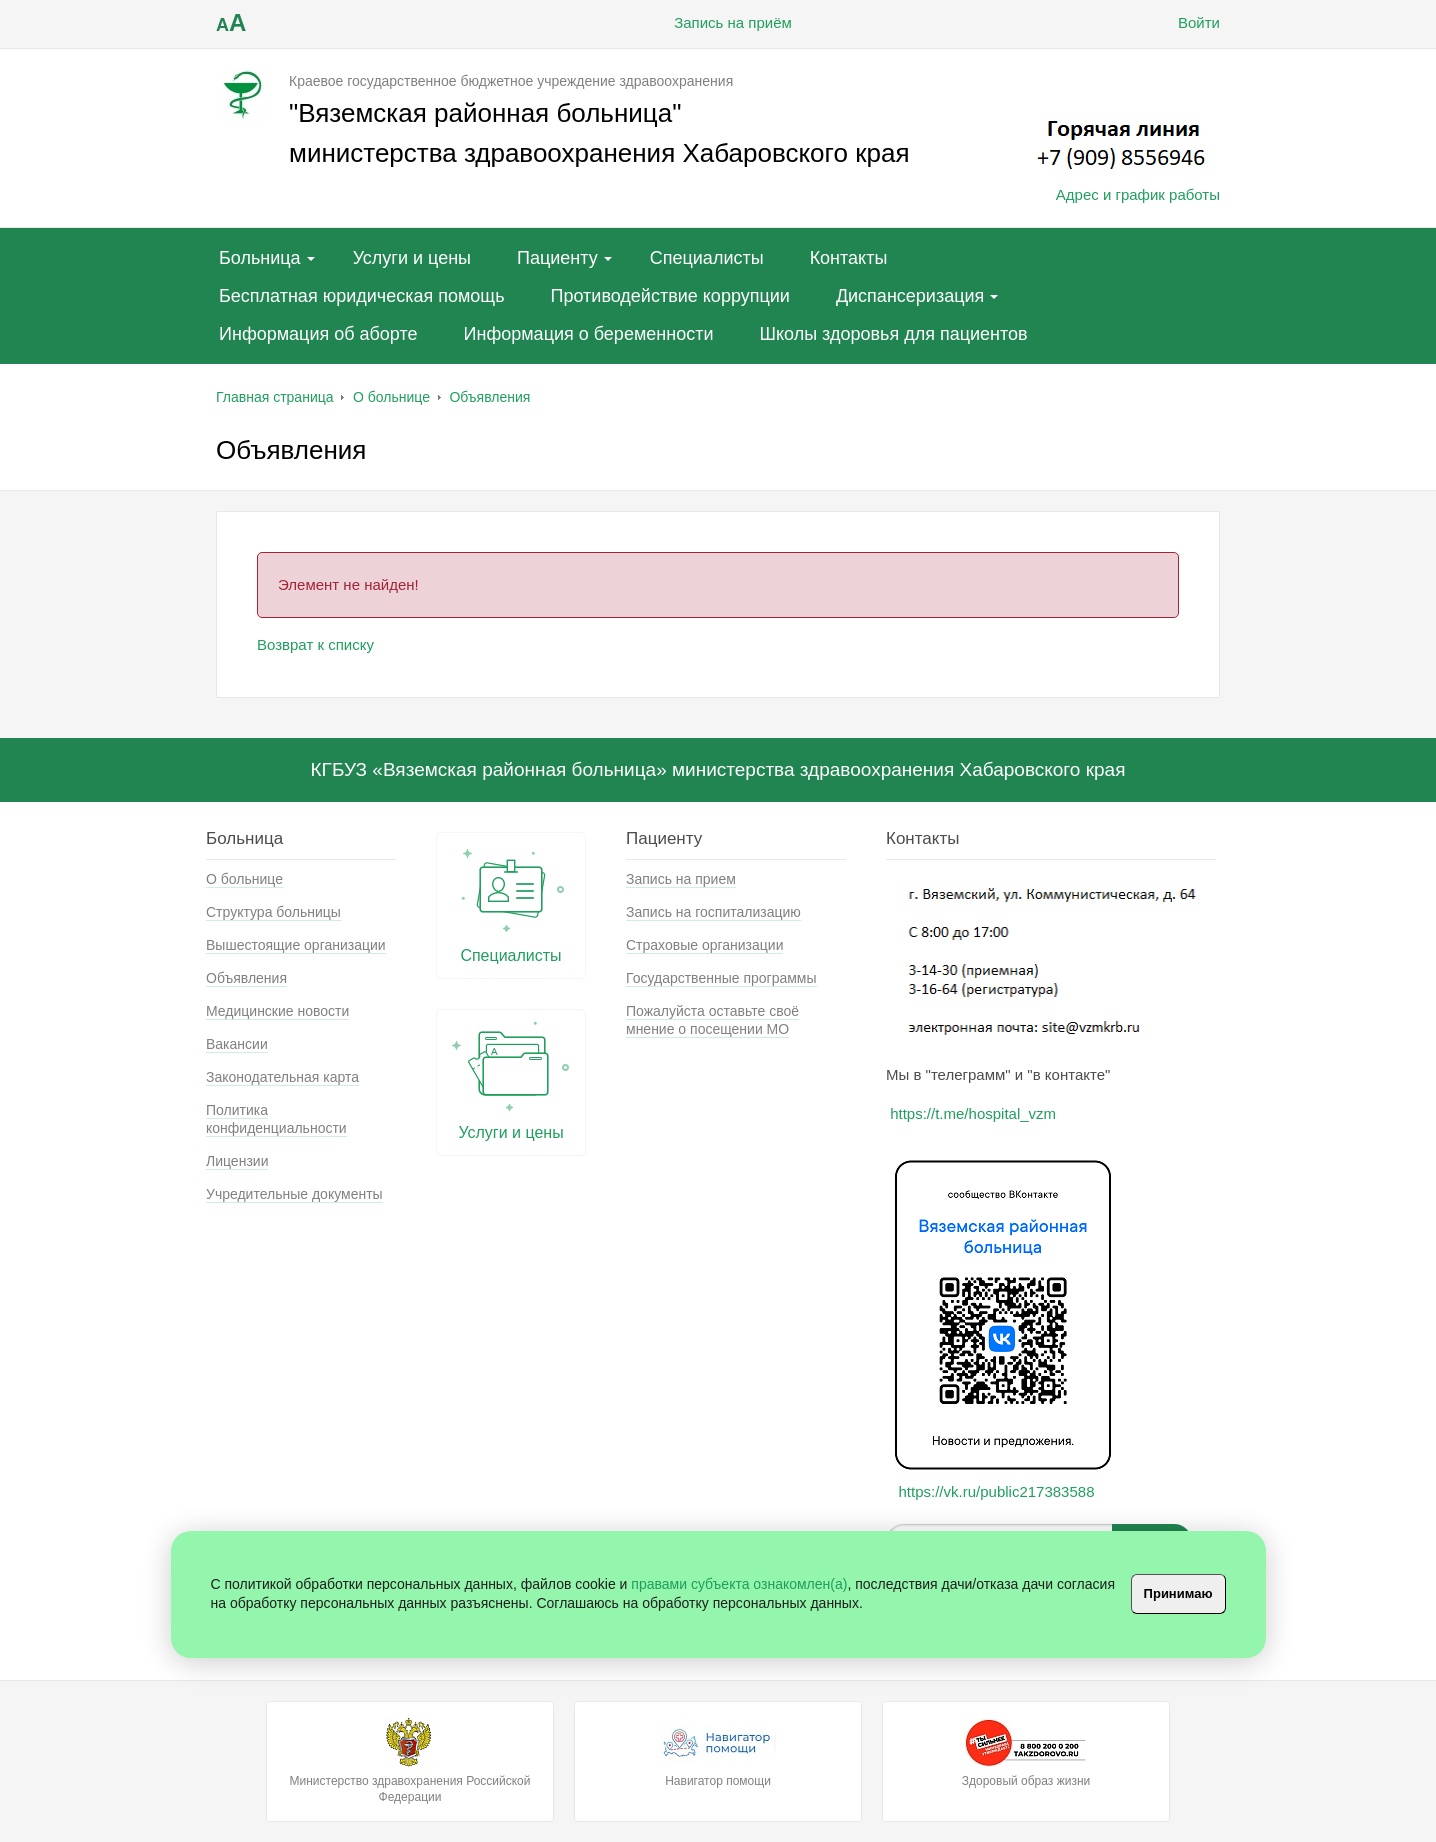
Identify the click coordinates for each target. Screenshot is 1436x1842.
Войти (1184, 23)
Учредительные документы (294, 1194)
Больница (260, 258)
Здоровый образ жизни (1026, 1753)
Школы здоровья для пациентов (893, 334)
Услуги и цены (412, 258)
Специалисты (707, 258)
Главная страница (275, 397)
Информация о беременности (589, 334)
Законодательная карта (282, 1077)
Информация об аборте (318, 334)
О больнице (391, 397)
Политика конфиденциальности (276, 1119)
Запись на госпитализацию (713, 912)
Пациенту (557, 258)
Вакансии (237, 1044)
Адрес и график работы (1138, 194)
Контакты (849, 258)
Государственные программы (721, 978)
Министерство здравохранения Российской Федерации (410, 1761)
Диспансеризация (910, 296)
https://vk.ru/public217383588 (997, 1491)
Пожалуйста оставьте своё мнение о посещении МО (712, 1020)
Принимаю (1178, 1593)
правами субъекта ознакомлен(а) (739, 1584)
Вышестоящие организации (296, 945)
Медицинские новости (277, 1011)
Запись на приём (718, 23)
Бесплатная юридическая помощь (362, 296)
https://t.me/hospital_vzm (973, 1113)
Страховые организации (704, 945)
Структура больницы (273, 912)
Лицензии (237, 1161)
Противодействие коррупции (670, 296)
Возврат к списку (315, 644)
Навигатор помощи (718, 1753)
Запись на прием (681, 879)
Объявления (489, 397)
